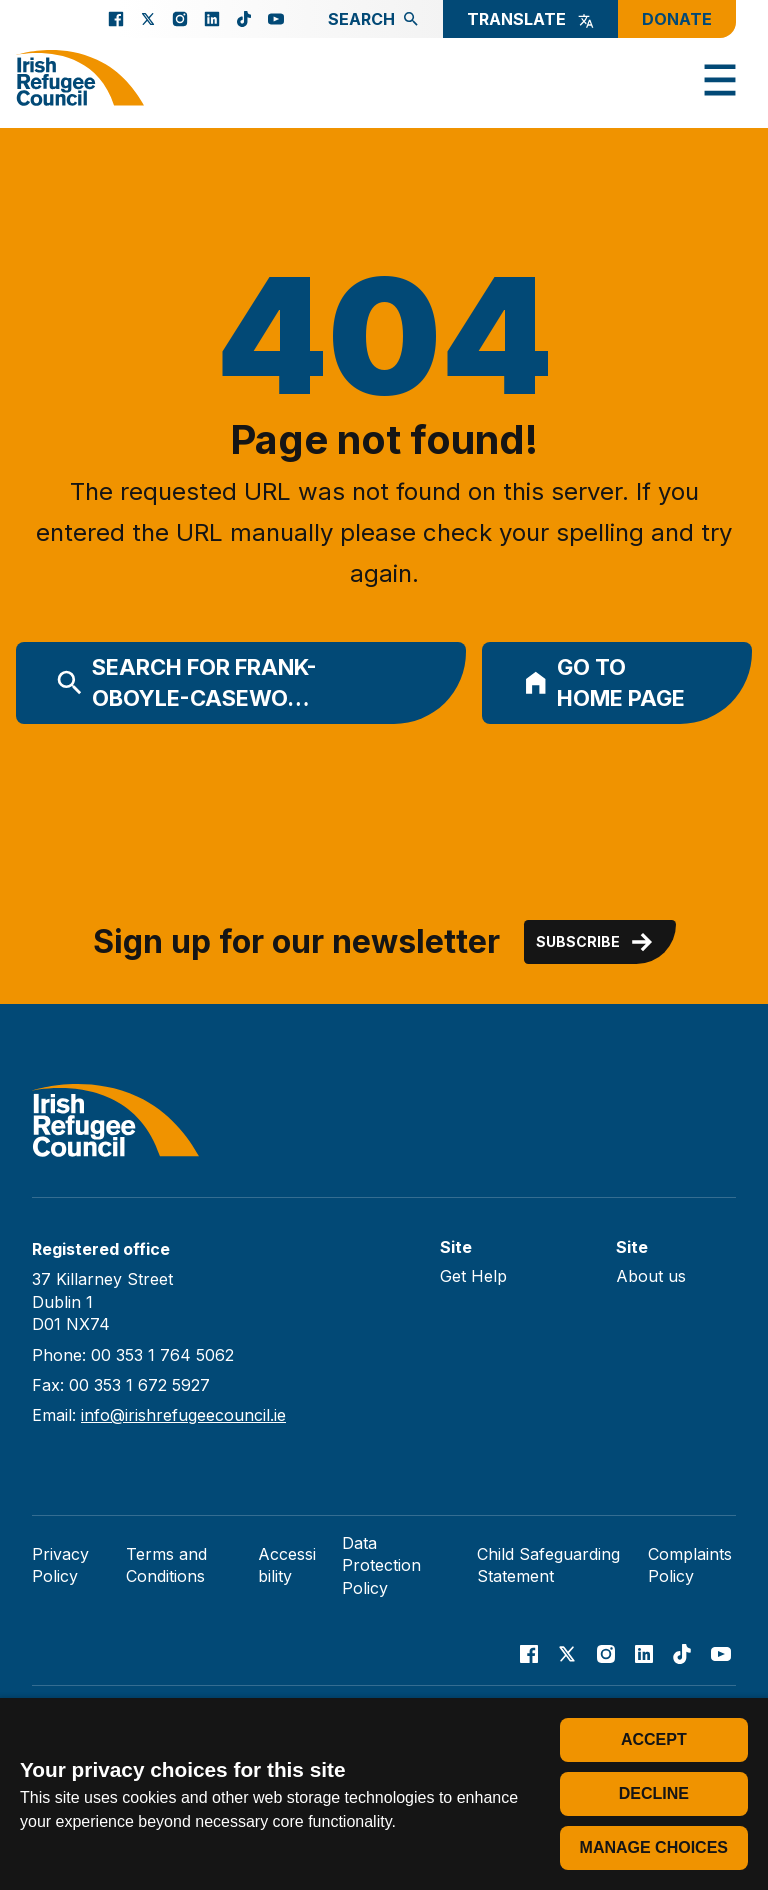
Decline (654, 1793)
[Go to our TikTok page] (244, 19)
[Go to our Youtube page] (276, 19)
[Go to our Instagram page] (180, 19)
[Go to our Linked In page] (212, 19)
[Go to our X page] (148, 19)
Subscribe (596, 942)
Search (373, 19)
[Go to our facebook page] (116, 19)
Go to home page (604, 682)
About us (651, 1276)
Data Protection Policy (381, 1565)
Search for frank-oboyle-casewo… (186, 682)
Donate (677, 19)
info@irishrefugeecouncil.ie (183, 1415)
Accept (654, 1739)
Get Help (473, 1276)
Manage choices (654, 1847)
